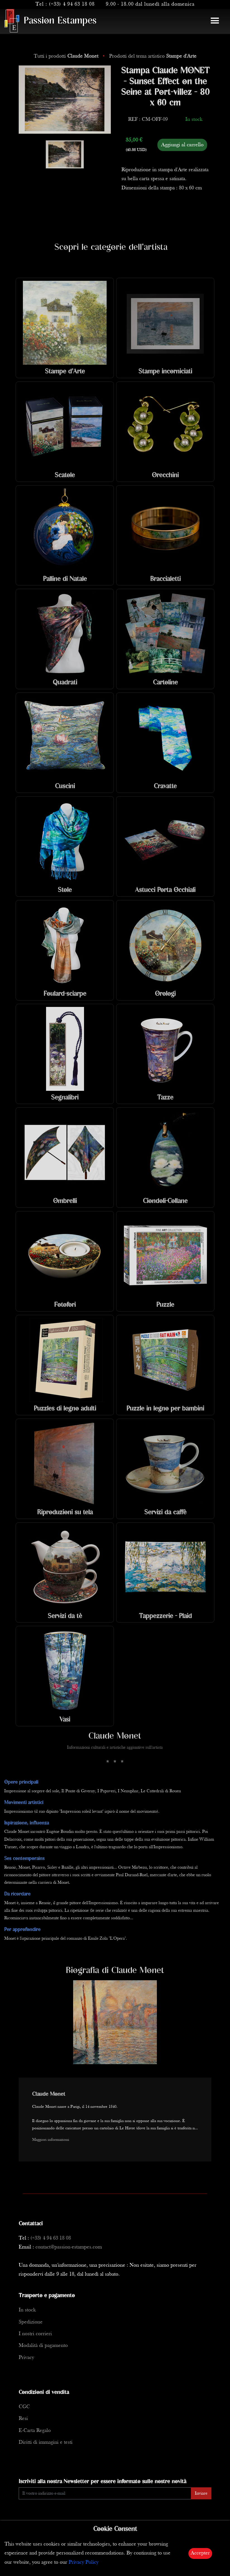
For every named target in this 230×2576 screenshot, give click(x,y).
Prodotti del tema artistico (153, 56)
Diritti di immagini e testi (46, 2442)
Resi (23, 2418)
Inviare (201, 2493)
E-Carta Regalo (35, 2430)
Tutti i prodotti (67, 56)
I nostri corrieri (35, 2334)
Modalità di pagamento (43, 2345)
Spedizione (31, 2322)
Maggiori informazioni (50, 2140)
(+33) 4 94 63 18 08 (72, 4)
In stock (27, 2310)
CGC (24, 2407)
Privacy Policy (84, 2562)
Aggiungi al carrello (182, 145)
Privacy (26, 2357)
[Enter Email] (105, 2493)
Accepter (200, 2553)
